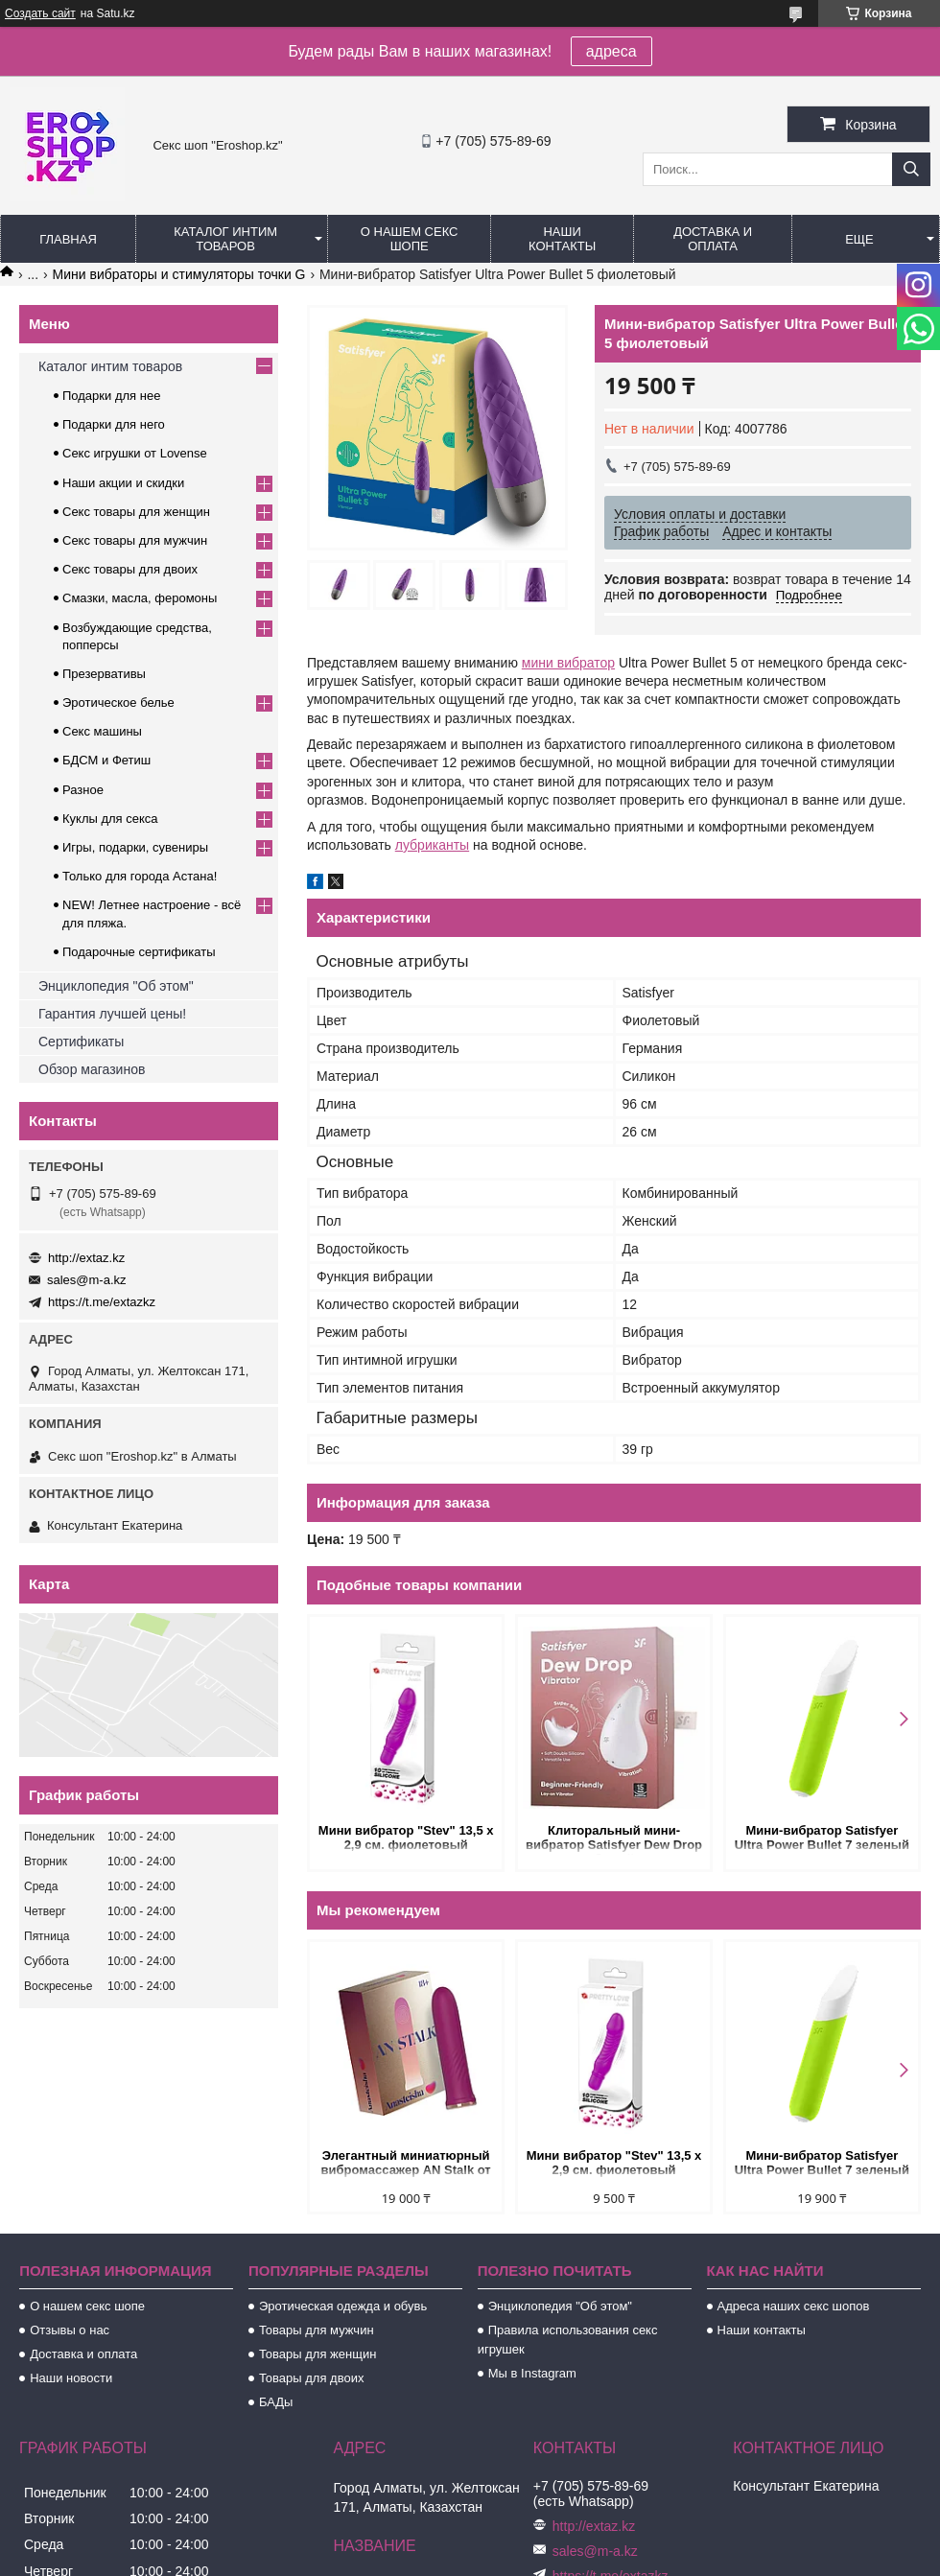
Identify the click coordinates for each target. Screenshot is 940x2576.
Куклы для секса (110, 818)
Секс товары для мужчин (134, 540)
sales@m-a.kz (87, 1280)
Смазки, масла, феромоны (139, 598)
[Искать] (911, 169)
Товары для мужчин (316, 2330)
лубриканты (432, 845)
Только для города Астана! (139, 876)
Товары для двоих (311, 2378)
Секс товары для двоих (130, 569)
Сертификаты (81, 1041)
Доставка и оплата (712, 238)
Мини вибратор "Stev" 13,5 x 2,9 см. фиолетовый (406, 1837)
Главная (68, 239)
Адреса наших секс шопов (793, 2306)
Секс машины (102, 731)
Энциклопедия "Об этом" (116, 986)
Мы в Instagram (532, 2373)
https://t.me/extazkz (101, 1302)
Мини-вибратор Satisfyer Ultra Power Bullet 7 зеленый (822, 1837)
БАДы (276, 2402)
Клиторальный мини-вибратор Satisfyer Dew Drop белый (614, 1839)
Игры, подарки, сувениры (135, 847)
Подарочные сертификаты (138, 952)
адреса (611, 51)
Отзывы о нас (69, 2330)
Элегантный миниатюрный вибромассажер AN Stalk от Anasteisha (406, 2164)
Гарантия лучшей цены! (112, 1013)
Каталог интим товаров (225, 238)
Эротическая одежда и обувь (343, 2306)
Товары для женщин (317, 2354)
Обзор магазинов (91, 1069)
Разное (83, 790)
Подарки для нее (111, 395)
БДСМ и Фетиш (106, 760)
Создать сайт (40, 13)
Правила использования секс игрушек (568, 2339)
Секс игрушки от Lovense (134, 453)
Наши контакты (562, 238)
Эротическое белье (118, 702)
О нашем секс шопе (409, 238)
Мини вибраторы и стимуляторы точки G (179, 274)
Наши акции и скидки (123, 483)
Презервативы (104, 674)
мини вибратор (568, 662)
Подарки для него (113, 424)
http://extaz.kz (86, 1258)
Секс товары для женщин (136, 511)
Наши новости (71, 2378)
